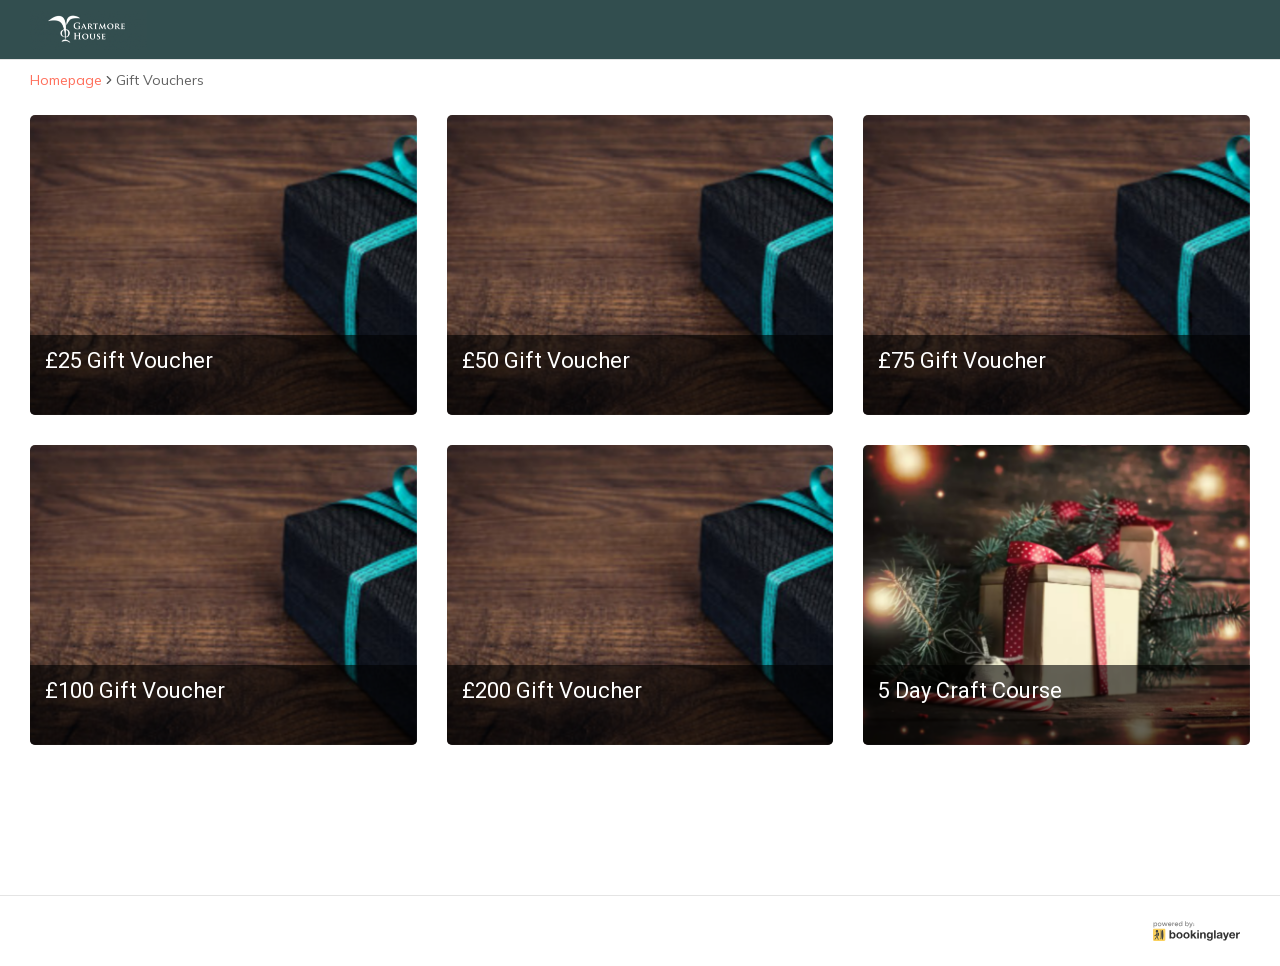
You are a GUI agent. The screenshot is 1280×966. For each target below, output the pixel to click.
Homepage (66, 80)
